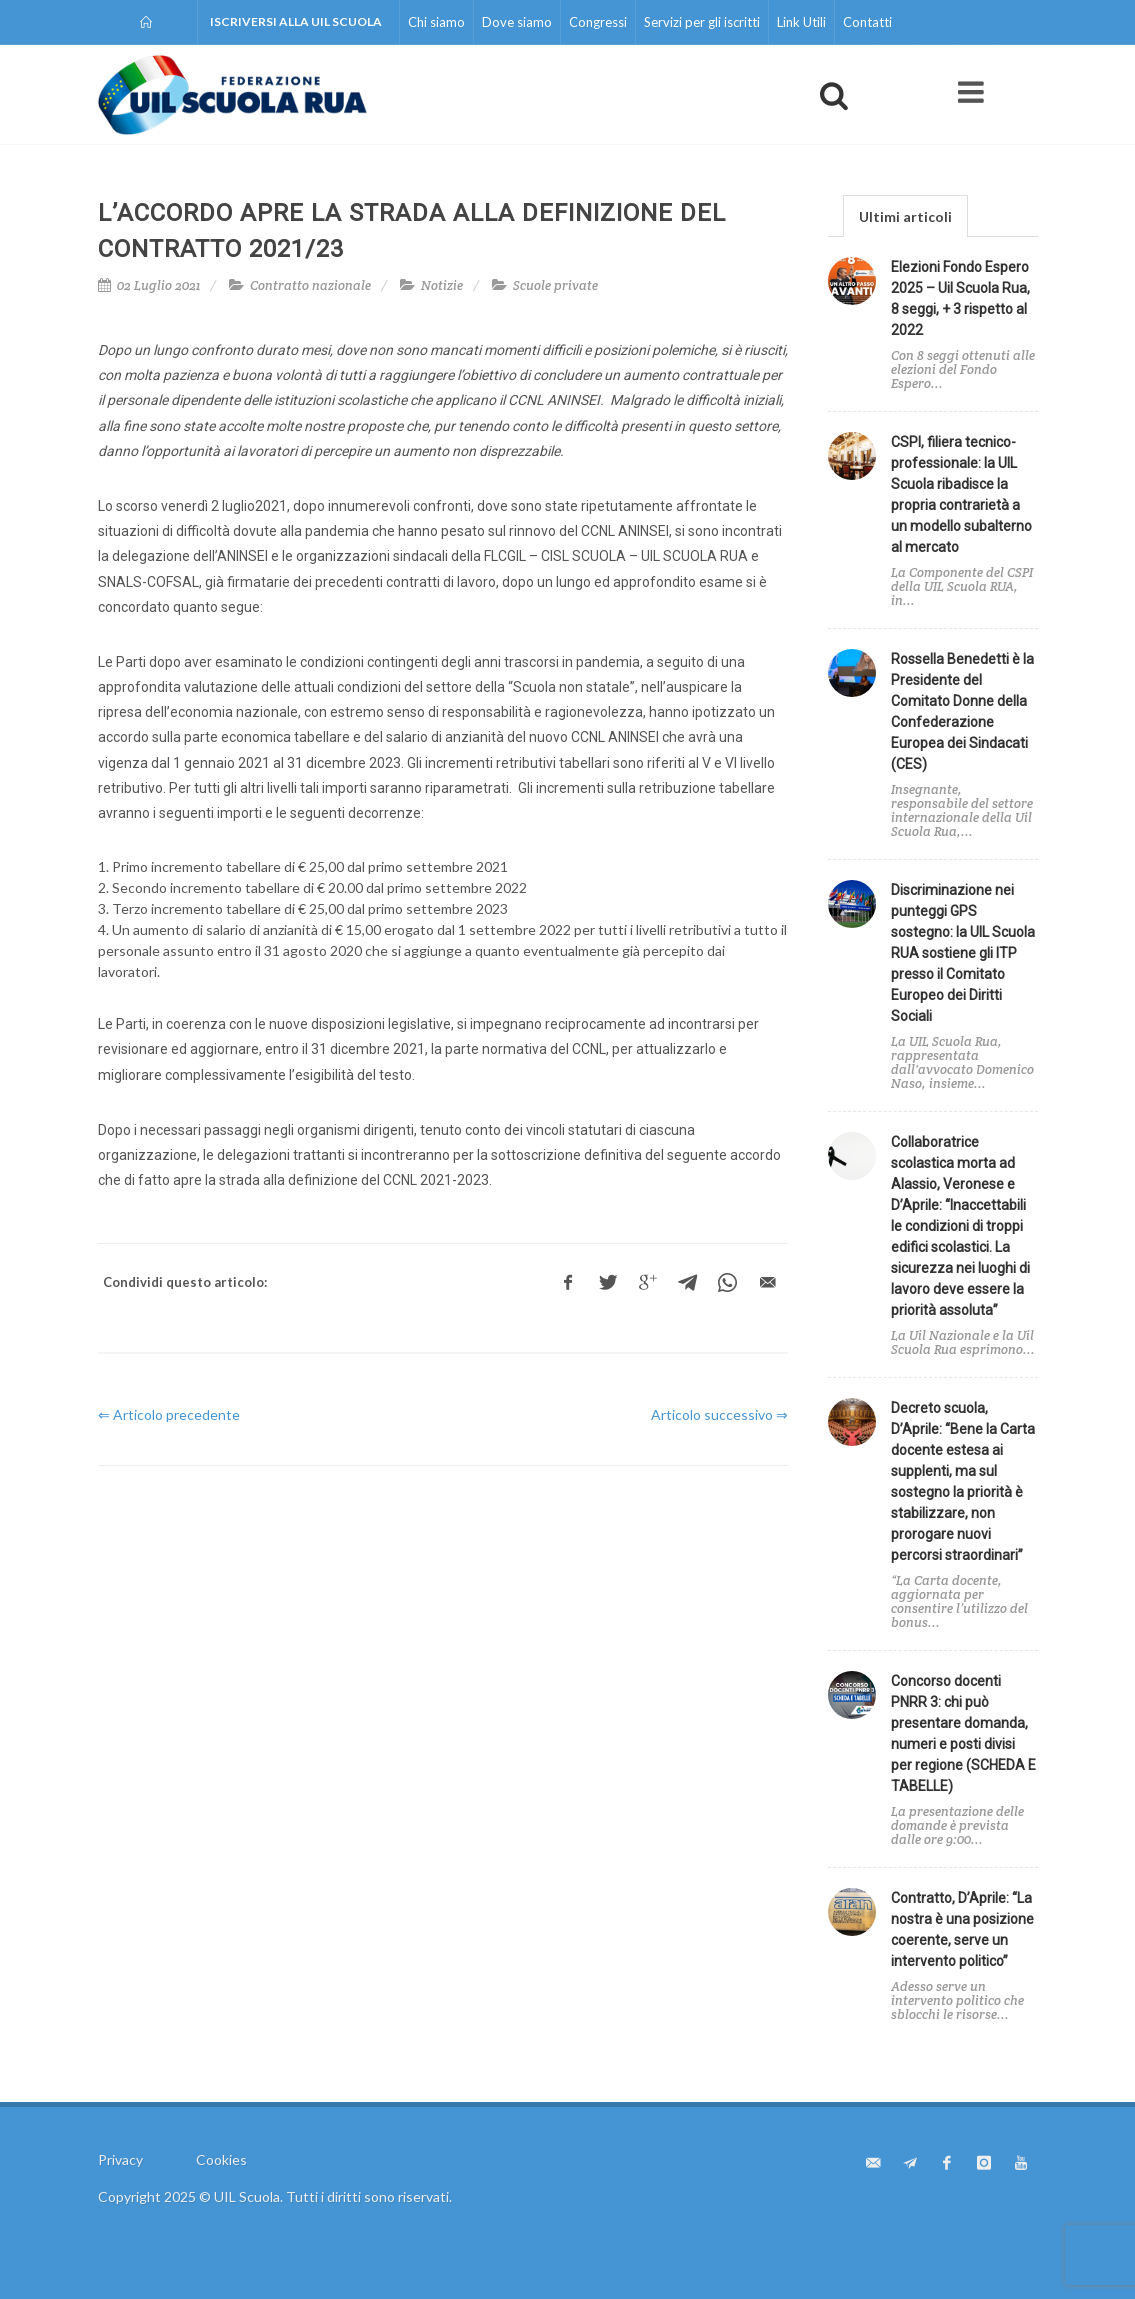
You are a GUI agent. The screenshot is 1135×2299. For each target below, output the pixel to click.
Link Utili (801, 22)
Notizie (442, 285)
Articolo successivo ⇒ (719, 1414)
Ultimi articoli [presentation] (905, 216)
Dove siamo (517, 22)
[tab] (905, 215)
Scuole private (555, 285)
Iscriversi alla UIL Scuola (296, 21)
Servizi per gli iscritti (702, 22)
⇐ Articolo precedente (169, 1414)
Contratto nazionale (310, 285)
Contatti (867, 22)
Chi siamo (436, 22)
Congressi (598, 22)
